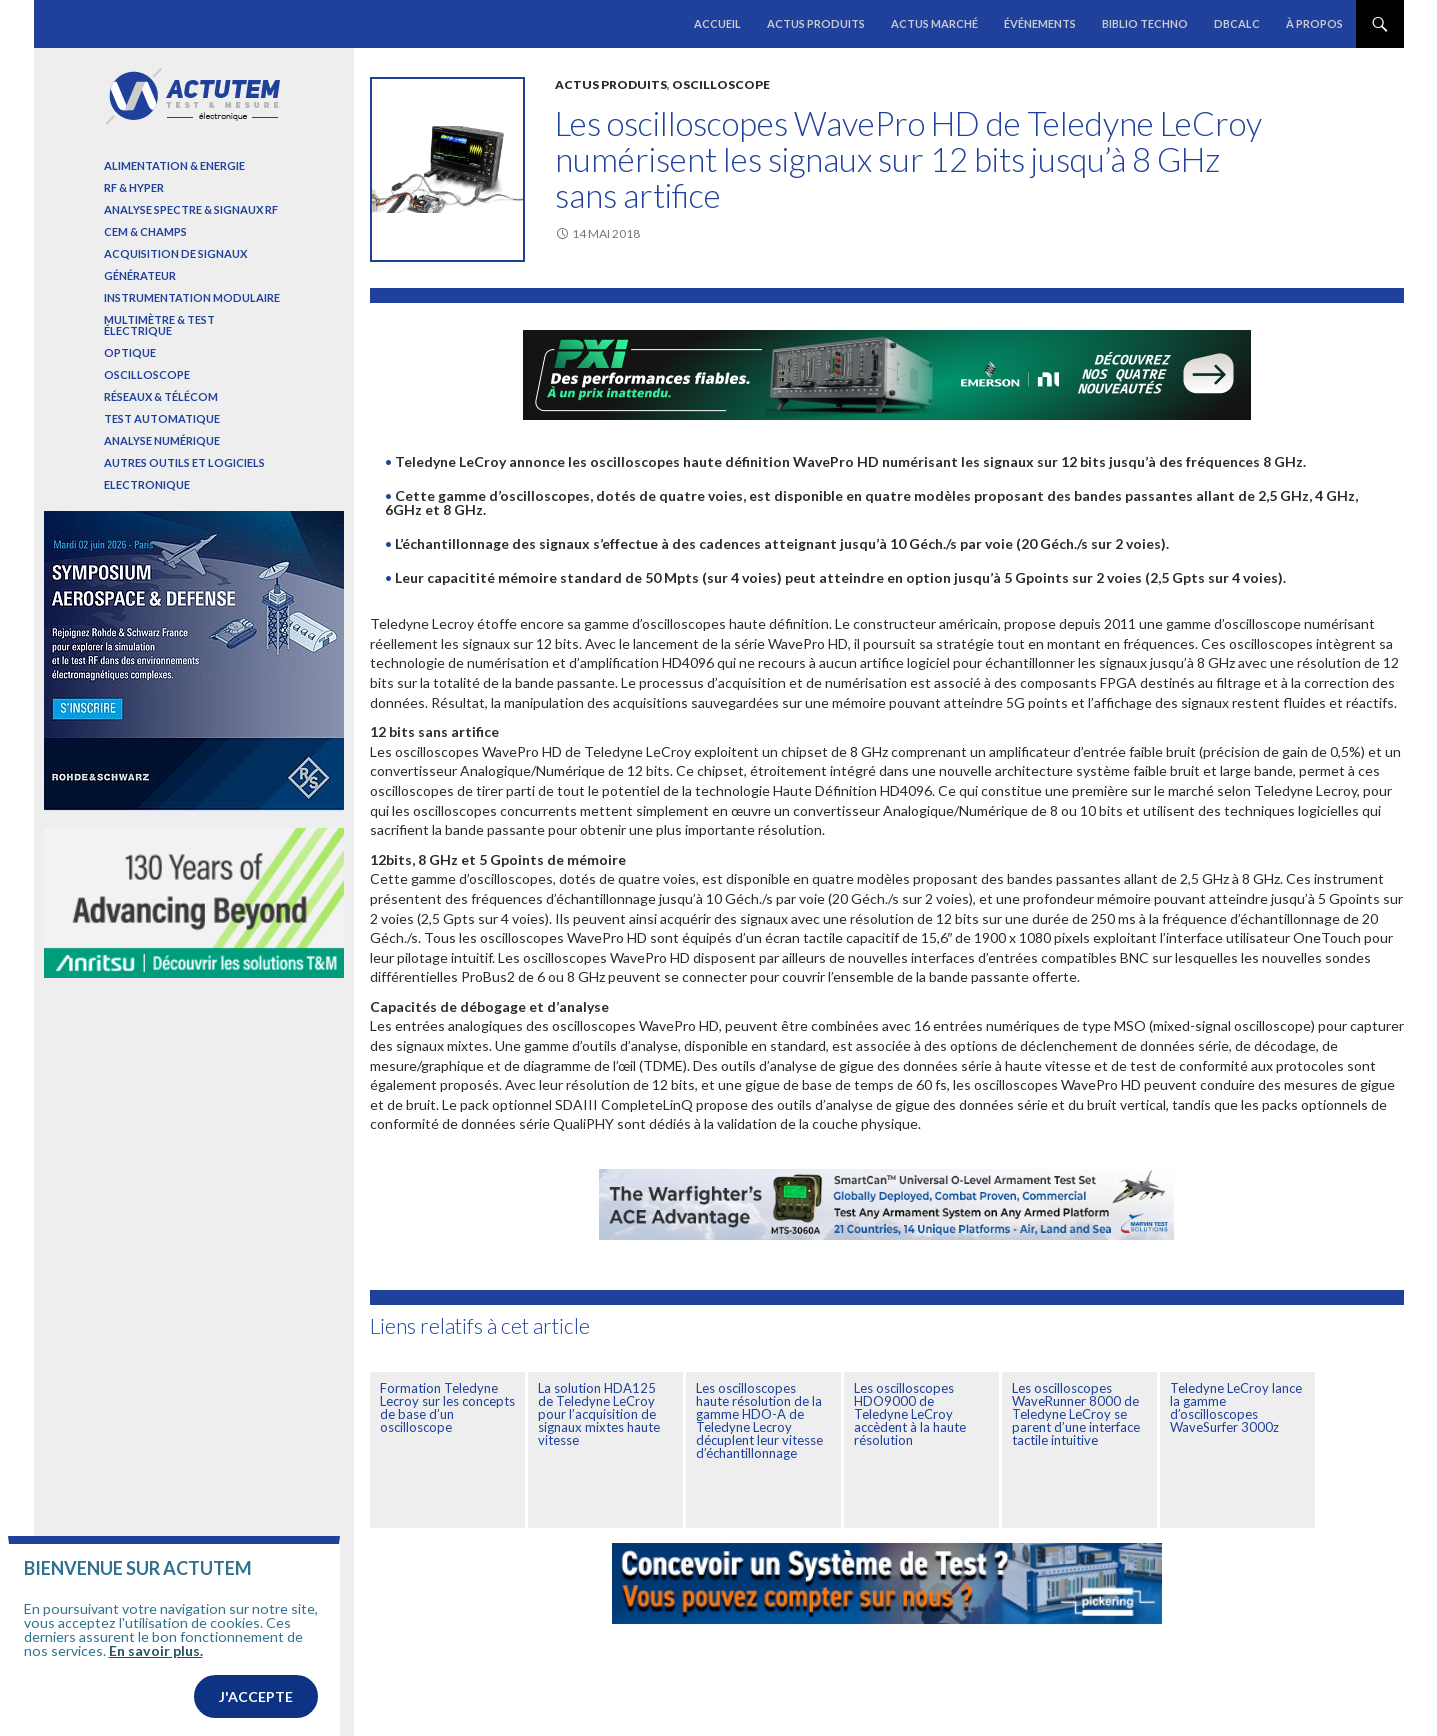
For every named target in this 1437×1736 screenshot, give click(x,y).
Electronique (147, 484)
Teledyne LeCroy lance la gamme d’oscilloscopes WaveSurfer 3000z (1236, 1407)
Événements (1040, 23)
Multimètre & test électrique (159, 325)
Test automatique (162, 418)
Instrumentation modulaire (192, 297)
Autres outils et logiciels (184, 462)
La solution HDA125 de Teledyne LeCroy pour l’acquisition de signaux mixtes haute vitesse (599, 1414)
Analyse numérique (162, 440)
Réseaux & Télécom (161, 396)
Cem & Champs (145, 231)
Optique (130, 352)
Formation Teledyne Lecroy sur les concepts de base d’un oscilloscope (447, 1407)
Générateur (140, 275)
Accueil (717, 23)
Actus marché (934, 23)
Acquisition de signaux (175, 253)
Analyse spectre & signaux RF (191, 209)
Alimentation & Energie (174, 165)
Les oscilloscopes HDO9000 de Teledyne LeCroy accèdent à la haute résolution (910, 1414)
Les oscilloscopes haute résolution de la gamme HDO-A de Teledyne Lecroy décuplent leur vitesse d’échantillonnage (759, 1420)
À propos (1314, 23)
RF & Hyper (134, 187)
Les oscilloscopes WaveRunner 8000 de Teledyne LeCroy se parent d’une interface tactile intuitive (1076, 1414)
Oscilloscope (721, 84)
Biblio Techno (1145, 23)
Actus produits (816, 23)
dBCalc (1237, 23)
